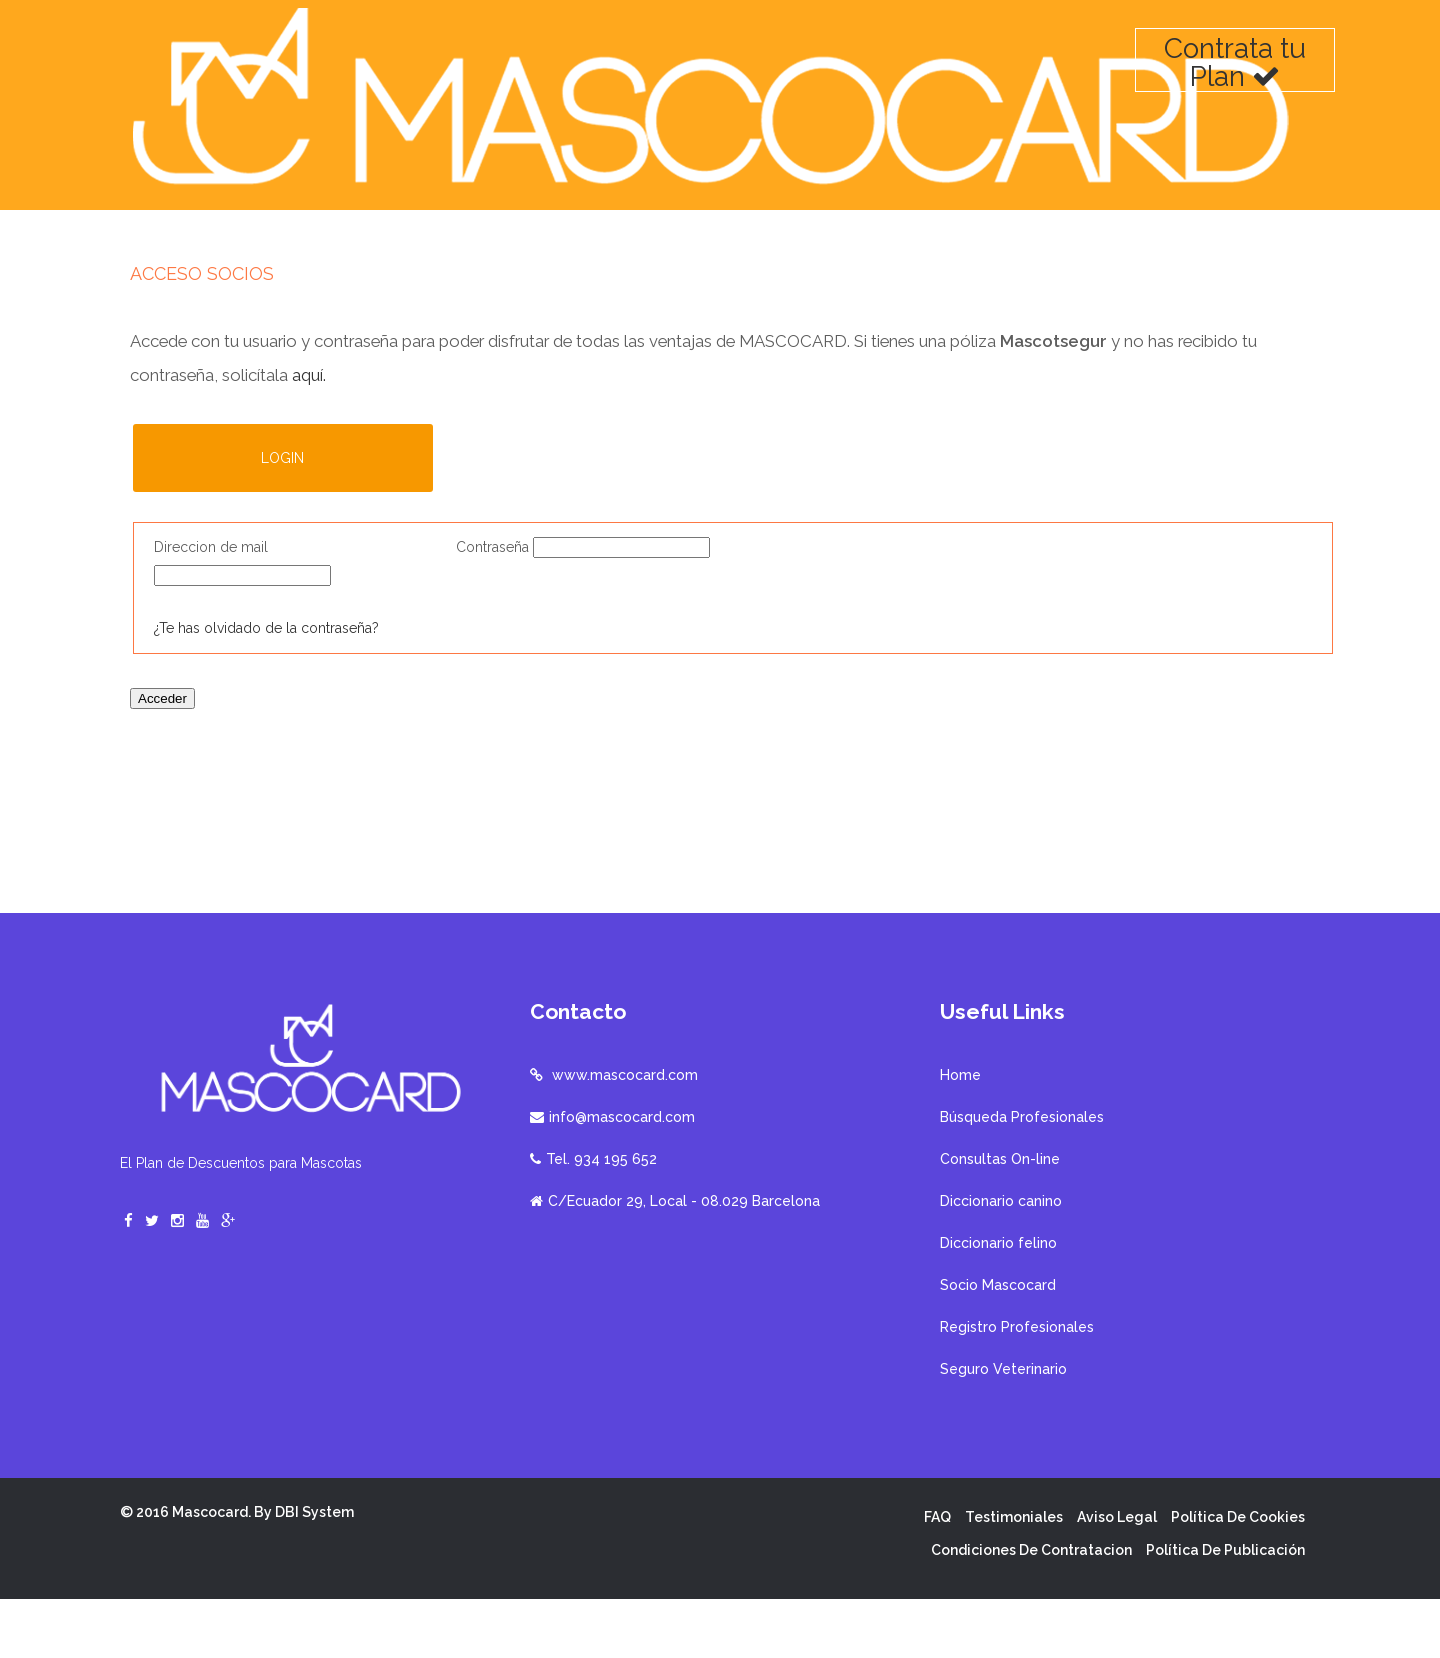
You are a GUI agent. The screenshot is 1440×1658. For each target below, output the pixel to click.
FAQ (937, 1576)
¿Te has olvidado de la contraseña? (266, 631)
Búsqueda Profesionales (1022, 1176)
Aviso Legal (1117, 1576)
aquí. (309, 351)
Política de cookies (1238, 1576)
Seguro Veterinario (1003, 1428)
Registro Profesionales (1017, 1386)
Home (960, 1134)
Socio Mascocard (998, 1344)
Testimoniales (1014, 1576)
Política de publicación (1225, 1609)
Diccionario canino (1001, 1260)
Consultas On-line (1000, 1218)
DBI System (314, 1571)
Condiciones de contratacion (1031, 1609)
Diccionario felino (998, 1302)
